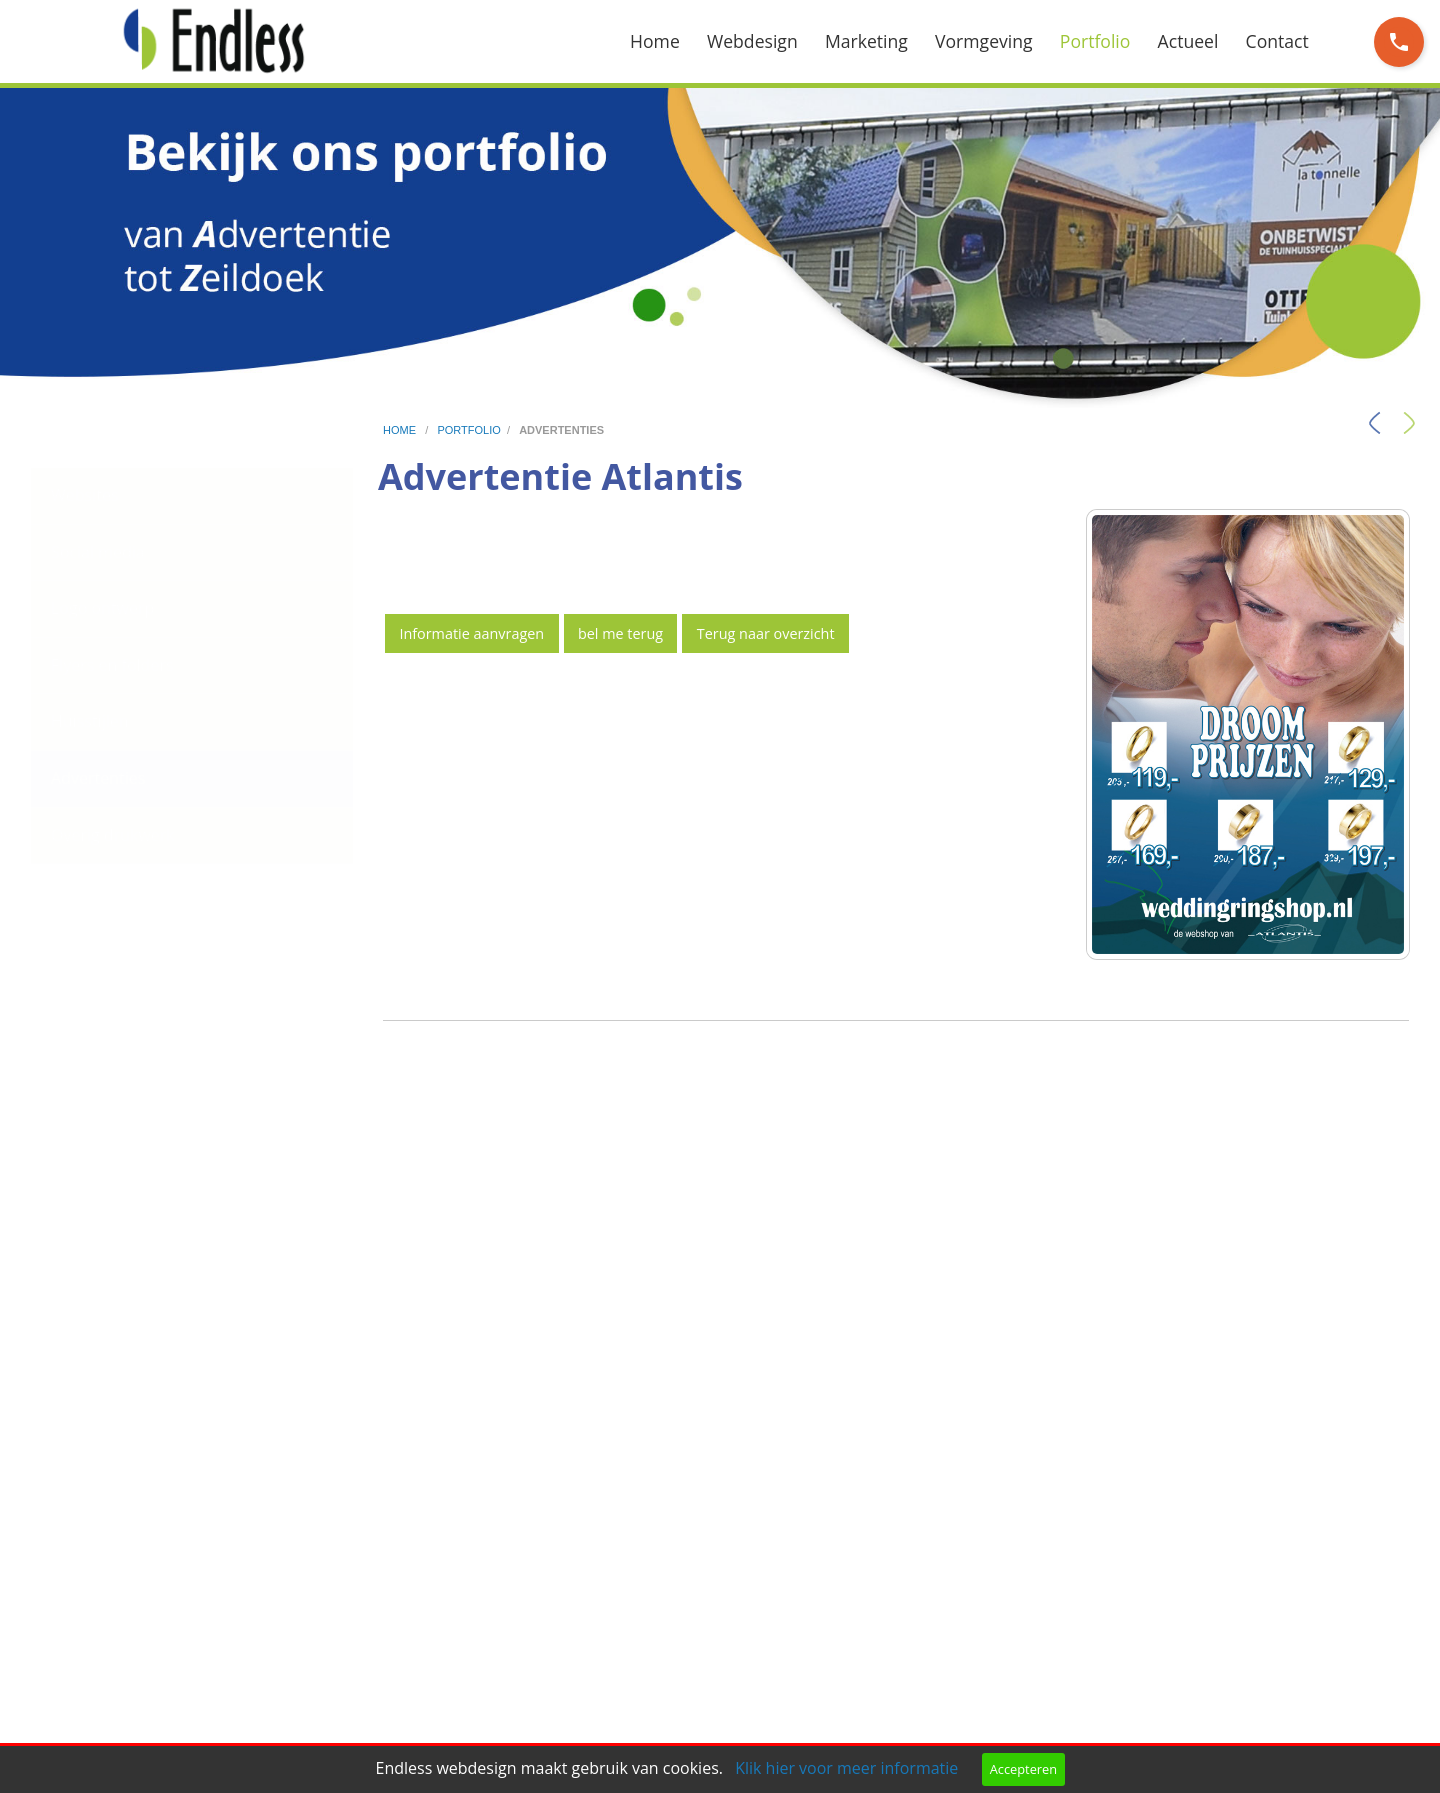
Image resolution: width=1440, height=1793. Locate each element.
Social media (98, 552)
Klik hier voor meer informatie (846, 1768)
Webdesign (752, 41)
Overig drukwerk (113, 835)
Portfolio (1095, 41)
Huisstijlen (90, 721)
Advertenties (98, 778)
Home (655, 41)
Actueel (1188, 41)
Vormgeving (984, 41)
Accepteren (1023, 1769)
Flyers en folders (112, 665)
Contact (1277, 41)
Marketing (866, 41)
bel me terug (620, 633)
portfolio (468, 430)
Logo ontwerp (102, 608)
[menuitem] (668, 41)
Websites (85, 495)
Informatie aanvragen (471, 633)
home (401, 430)
